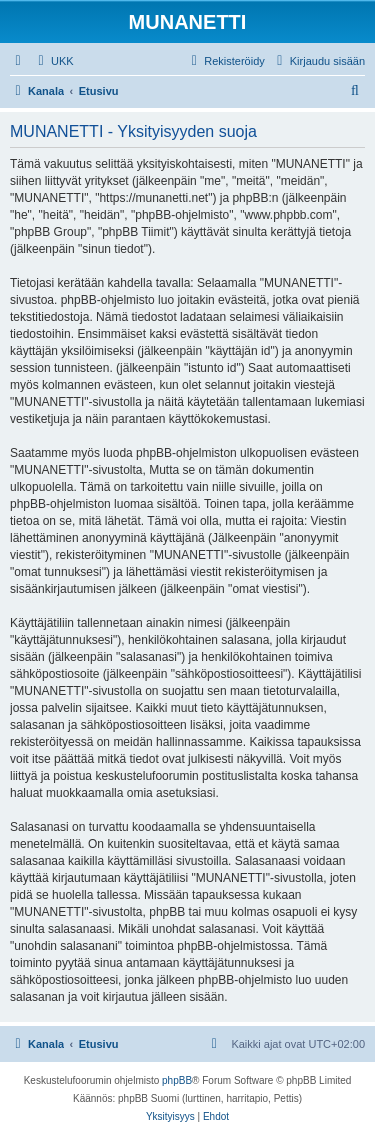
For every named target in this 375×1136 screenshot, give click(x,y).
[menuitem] (53, 61)
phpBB (177, 1080)
